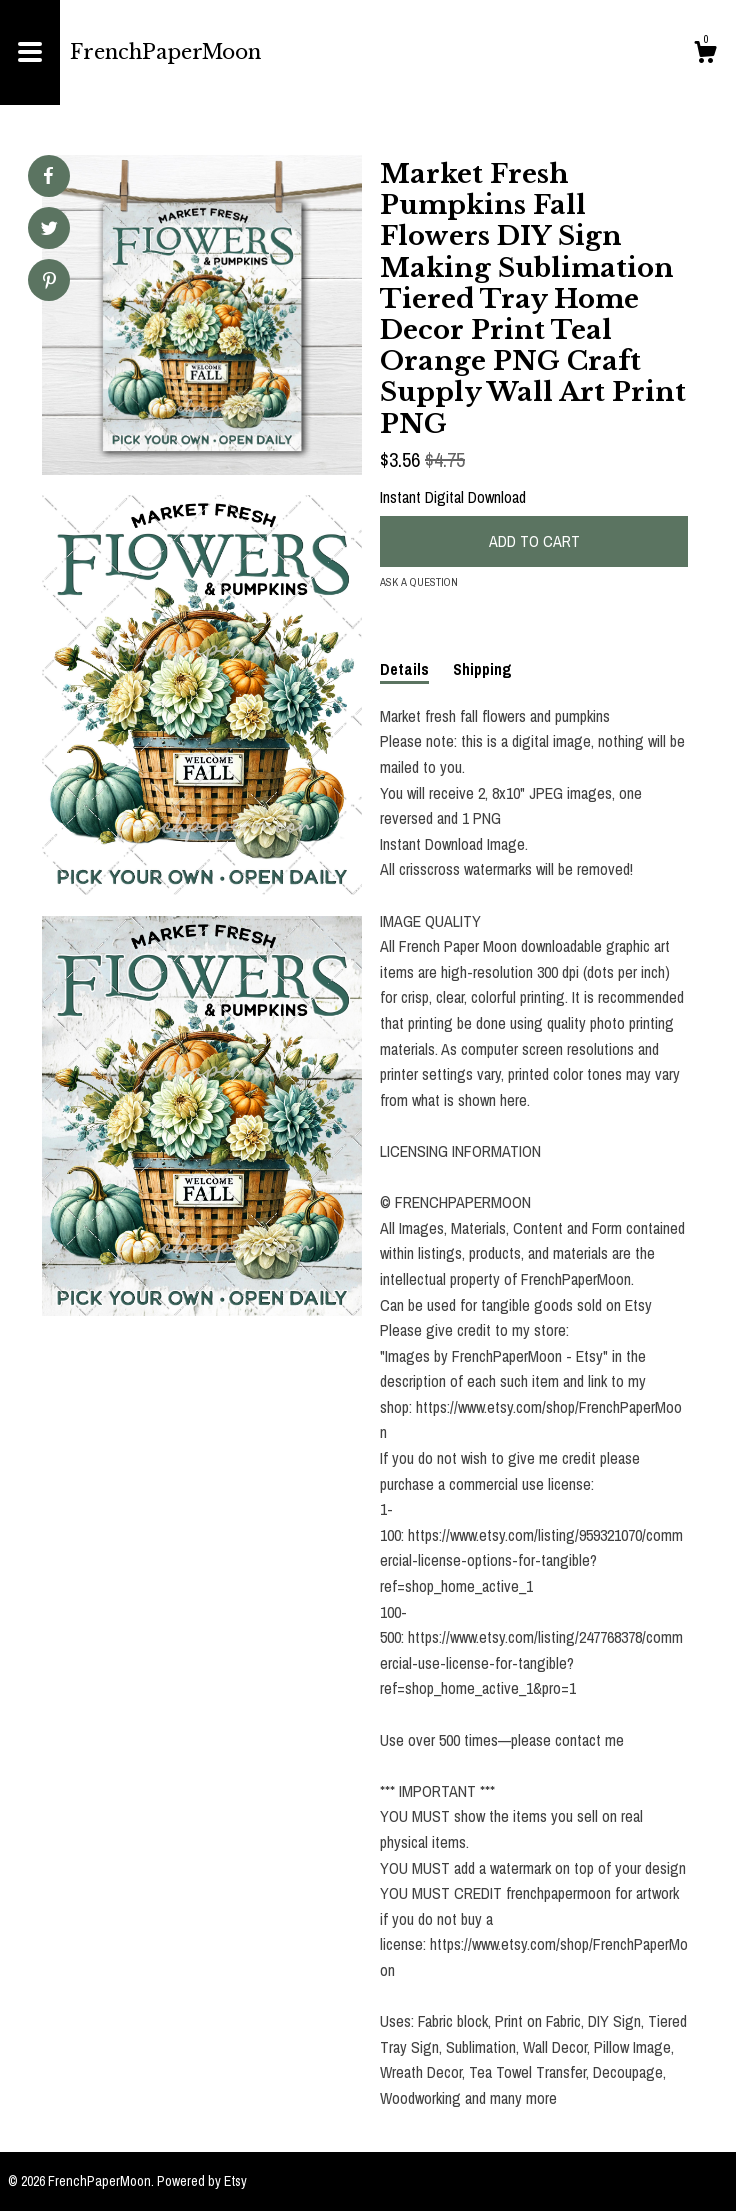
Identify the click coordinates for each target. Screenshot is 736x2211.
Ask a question (419, 582)
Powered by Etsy (202, 2181)
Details (404, 669)
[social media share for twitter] (49, 230)
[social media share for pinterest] (49, 282)
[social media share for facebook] (48, 176)
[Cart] (705, 55)
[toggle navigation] (30, 52)
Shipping (482, 669)
